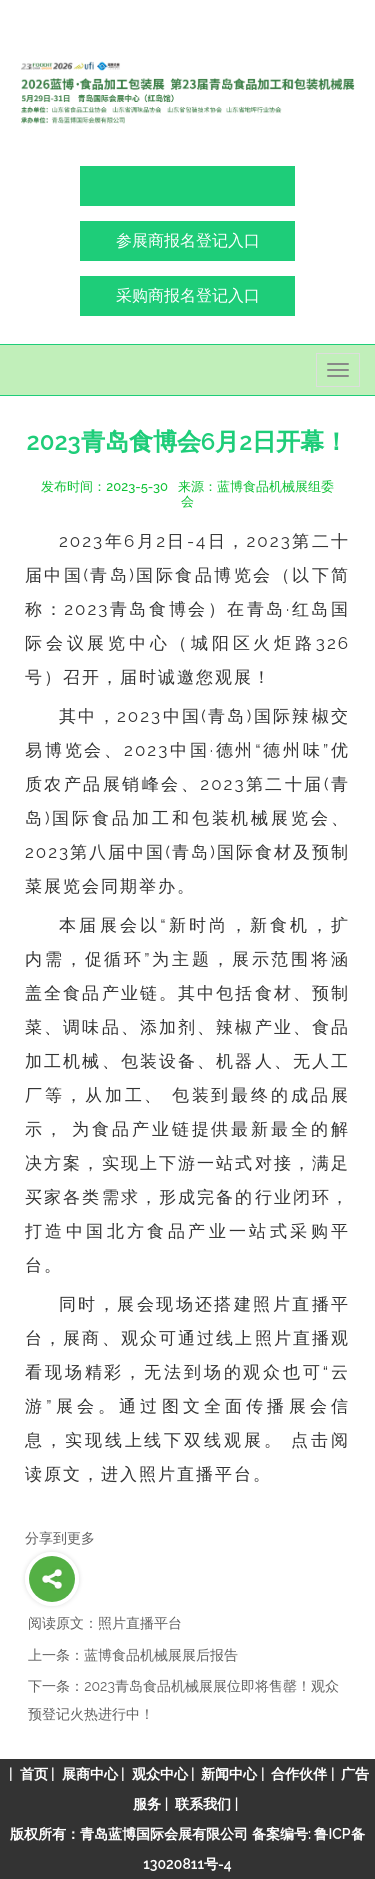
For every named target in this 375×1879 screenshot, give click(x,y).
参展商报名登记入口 (188, 240)
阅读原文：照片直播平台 (105, 1623)
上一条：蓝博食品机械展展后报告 (133, 1655)
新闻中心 (229, 1774)
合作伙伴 (299, 1774)
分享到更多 (60, 1538)
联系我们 (203, 1804)
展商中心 (90, 1774)
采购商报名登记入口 (188, 295)
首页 (34, 1774)
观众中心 (160, 1774)
